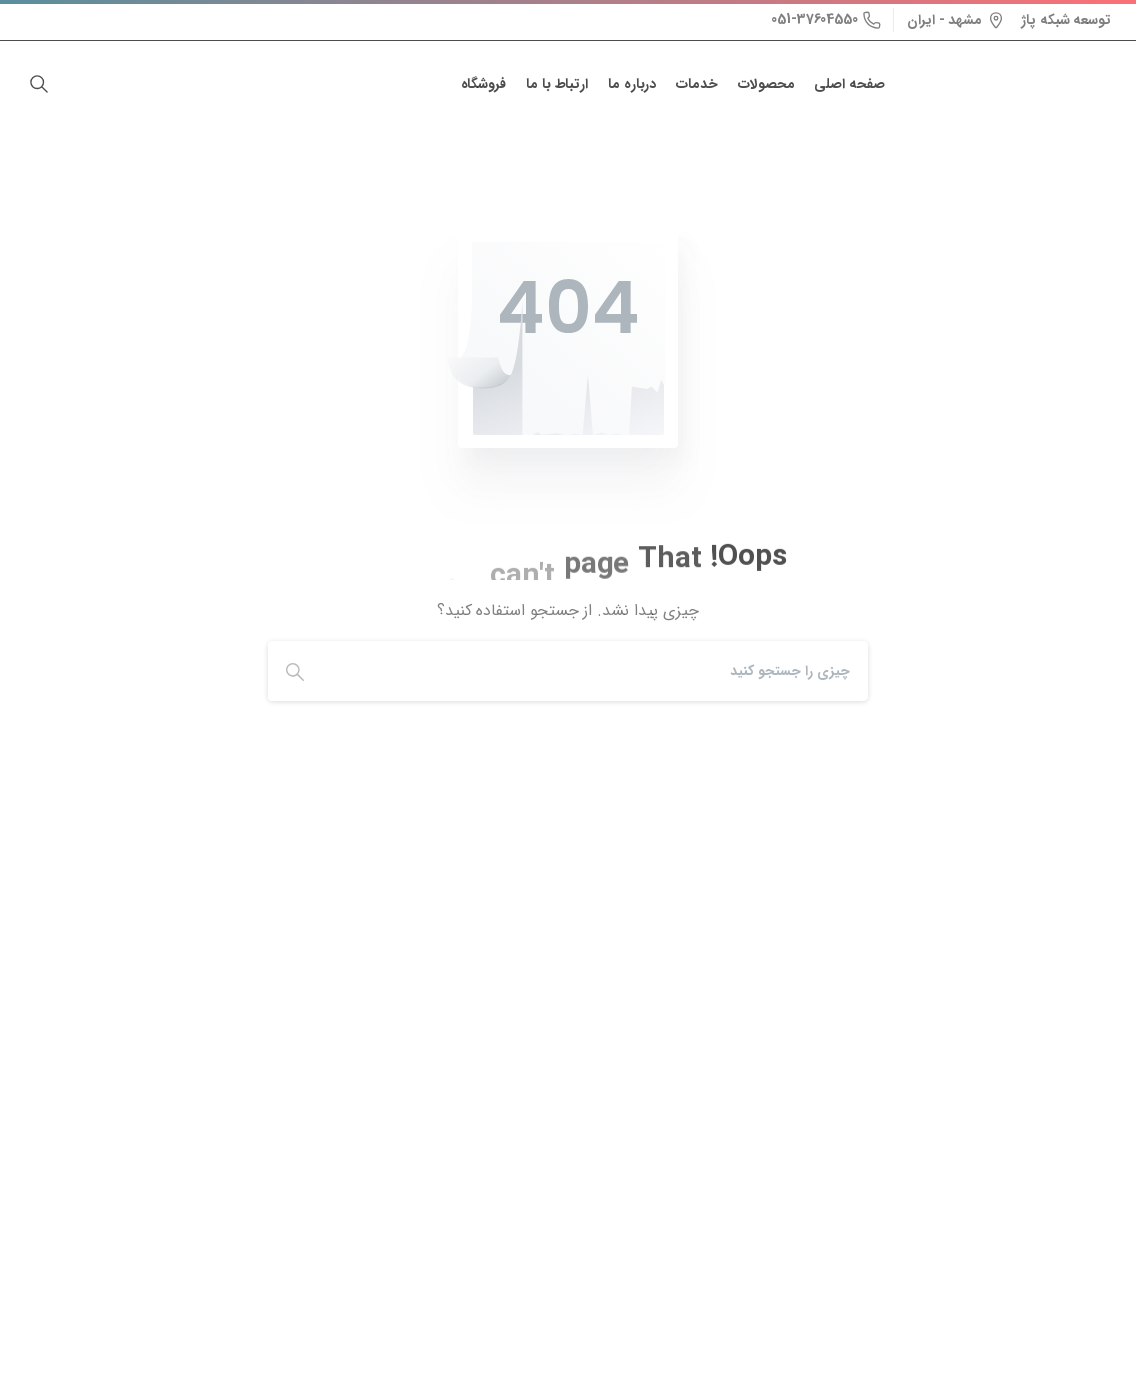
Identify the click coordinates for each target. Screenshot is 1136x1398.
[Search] (600, 671)
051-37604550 (826, 19)
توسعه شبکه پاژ (1066, 20)
